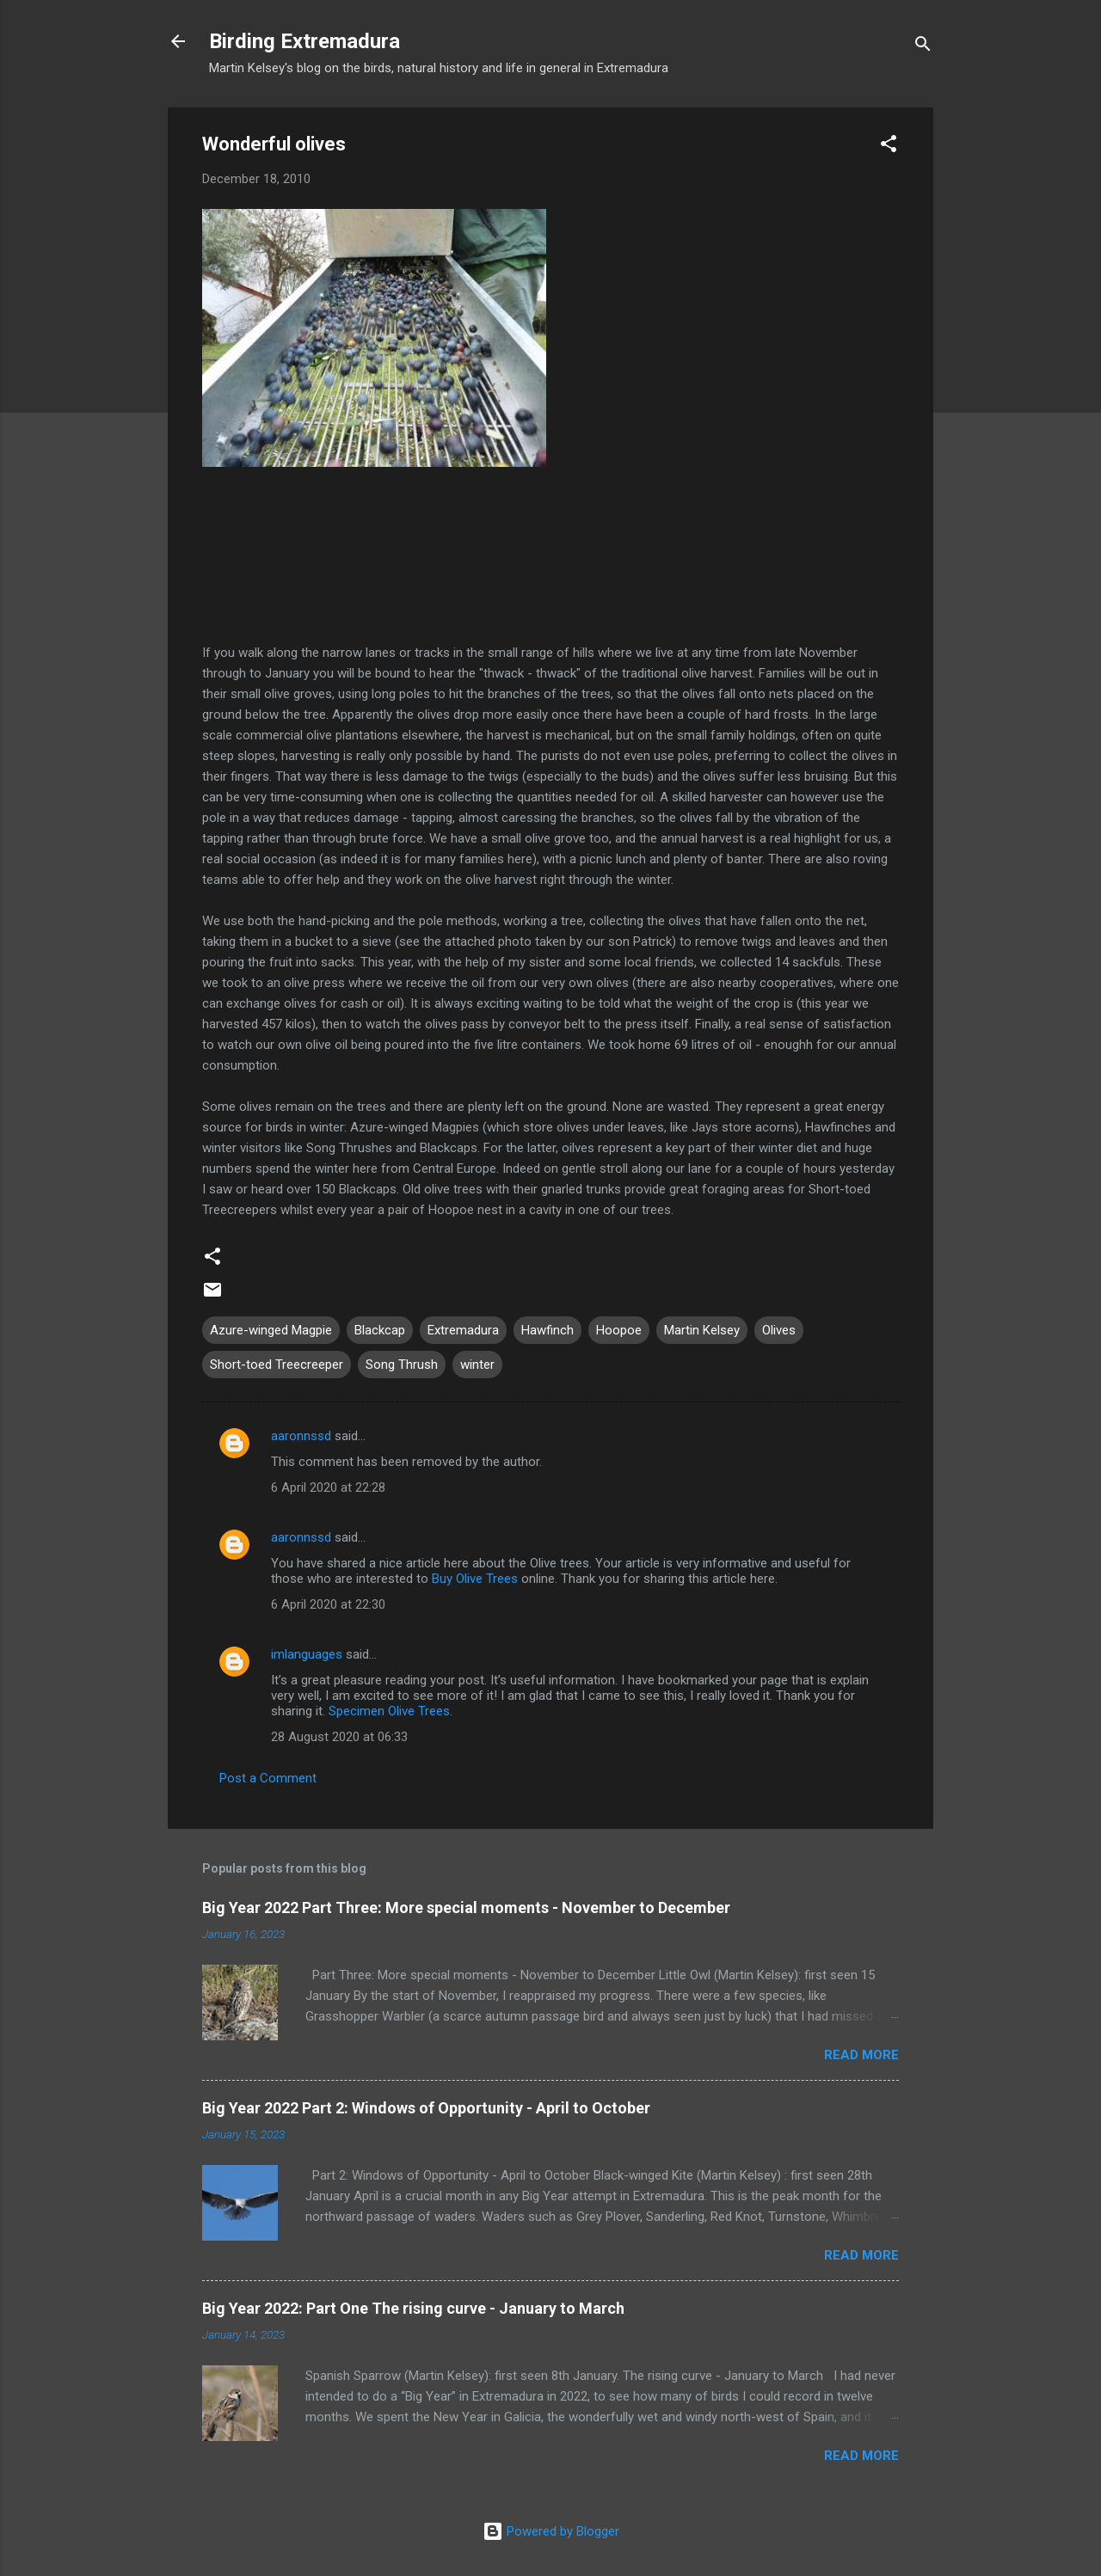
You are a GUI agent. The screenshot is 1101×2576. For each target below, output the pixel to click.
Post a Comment (268, 1778)
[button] (888, 146)
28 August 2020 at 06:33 (339, 1737)
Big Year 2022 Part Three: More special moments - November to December (466, 1907)
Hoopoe (619, 1330)
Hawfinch (547, 1330)
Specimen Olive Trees (389, 1711)
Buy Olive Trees (475, 1578)
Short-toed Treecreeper (276, 1364)
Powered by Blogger (551, 2531)
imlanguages (306, 1654)
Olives (779, 1330)
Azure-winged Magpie (271, 1330)
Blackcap (379, 1330)
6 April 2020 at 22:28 (328, 1487)
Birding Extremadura (304, 41)
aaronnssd (301, 1436)
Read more (861, 2055)
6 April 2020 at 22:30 (328, 1604)
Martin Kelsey (702, 1330)
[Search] (923, 47)
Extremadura (463, 1330)
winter (477, 1364)
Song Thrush (402, 1364)
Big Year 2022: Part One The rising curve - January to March (413, 2308)
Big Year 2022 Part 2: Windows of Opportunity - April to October (426, 2108)
